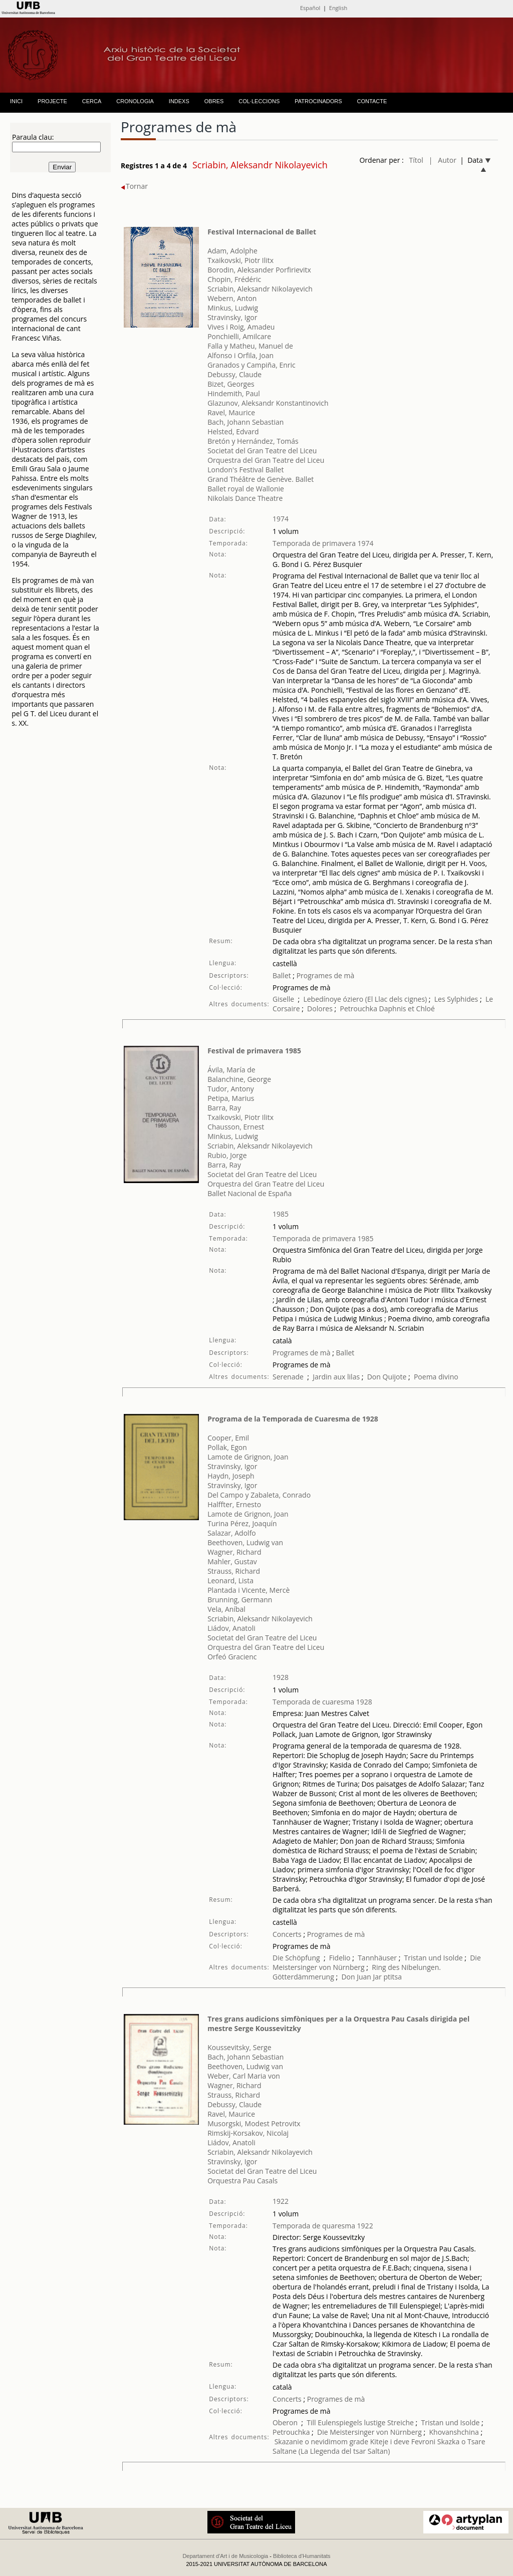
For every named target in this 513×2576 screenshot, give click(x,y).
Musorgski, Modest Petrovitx (253, 2123)
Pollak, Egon (227, 1447)
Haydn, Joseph (230, 1476)
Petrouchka (358, 1008)
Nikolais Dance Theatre (245, 498)
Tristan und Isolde (433, 1957)
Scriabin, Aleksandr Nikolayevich (260, 289)
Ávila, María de (231, 1069)
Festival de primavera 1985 (254, 1050)
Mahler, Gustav (232, 1561)
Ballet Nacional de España (249, 1193)
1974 (281, 518)
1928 (281, 1677)
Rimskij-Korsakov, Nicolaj (248, 2133)
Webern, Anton (231, 298)
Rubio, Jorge (226, 1155)
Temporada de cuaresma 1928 (322, 1701)
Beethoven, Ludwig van (245, 1542)
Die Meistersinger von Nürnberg (369, 2432)
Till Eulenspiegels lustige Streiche (360, 2422)
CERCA (92, 101)
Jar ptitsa (387, 1976)
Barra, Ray (224, 1107)
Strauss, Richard (233, 1571)
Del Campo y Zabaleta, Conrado (259, 1495)
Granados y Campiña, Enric (251, 365)
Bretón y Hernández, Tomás (253, 441)
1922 (281, 2201)
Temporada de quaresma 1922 (323, 2225)
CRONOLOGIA (135, 101)
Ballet (282, 975)
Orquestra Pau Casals (242, 2180)
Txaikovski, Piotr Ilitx (240, 260)
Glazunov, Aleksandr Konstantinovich (267, 403)
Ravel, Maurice (231, 412)
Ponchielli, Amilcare (239, 336)
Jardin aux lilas (336, 1376)
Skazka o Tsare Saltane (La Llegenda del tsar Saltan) (379, 2446)
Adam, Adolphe (232, 250)
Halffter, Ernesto (234, 1504)
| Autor (442, 160)
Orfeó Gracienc (231, 1656)
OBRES (214, 101)
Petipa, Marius (230, 1098)
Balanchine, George (239, 1079)
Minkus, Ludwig (232, 308)
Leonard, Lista (230, 1580)
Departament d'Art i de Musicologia (225, 2556)
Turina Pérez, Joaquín (242, 1523)
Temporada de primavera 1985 (323, 1238)
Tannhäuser (377, 1957)
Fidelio (340, 1957)
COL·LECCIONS (259, 101)
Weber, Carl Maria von (243, 2076)
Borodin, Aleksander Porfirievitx (259, 269)
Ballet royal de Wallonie (245, 488)
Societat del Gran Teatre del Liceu (262, 450)
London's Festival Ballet (245, 469)
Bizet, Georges (230, 384)
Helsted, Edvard (233, 431)
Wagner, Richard (234, 1552)
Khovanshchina (453, 2432)
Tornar (134, 186)
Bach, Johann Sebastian (245, 422)
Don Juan (356, 1976)
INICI (16, 101)
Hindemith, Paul (233, 393)
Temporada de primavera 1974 (323, 543)
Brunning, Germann (239, 1599)
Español (310, 8)
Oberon (285, 2422)
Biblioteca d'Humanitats (302, 2556)
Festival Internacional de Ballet (261, 231)
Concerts (287, 1934)
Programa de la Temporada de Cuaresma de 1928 (292, 1418)
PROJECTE (52, 101)
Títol (416, 160)
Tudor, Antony (230, 1088)
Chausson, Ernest (235, 1126)
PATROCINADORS (318, 101)
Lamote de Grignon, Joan (247, 1457)
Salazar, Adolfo (231, 1533)
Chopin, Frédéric (234, 279)
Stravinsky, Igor (232, 317)
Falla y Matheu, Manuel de (250, 346)
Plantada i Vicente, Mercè (248, 1590)
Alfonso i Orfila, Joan (240, 355)
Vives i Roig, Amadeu (241, 327)
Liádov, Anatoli (231, 1628)
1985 (281, 1214)
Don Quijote (387, 1376)
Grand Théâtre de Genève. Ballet (260, 479)
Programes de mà (324, 975)
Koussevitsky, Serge (239, 2047)
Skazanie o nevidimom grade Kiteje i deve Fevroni (355, 2441)
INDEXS (179, 101)
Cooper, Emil (228, 1438)
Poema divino (436, 1376)
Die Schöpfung (296, 1957)
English (338, 8)
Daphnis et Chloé (407, 1008)
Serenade (288, 1376)
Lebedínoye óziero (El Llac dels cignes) (365, 999)
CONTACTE (372, 101)
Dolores (320, 1008)
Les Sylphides (456, 999)
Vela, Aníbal (226, 1609)
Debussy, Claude (234, 374)
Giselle (283, 999)
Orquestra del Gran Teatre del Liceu (265, 460)
